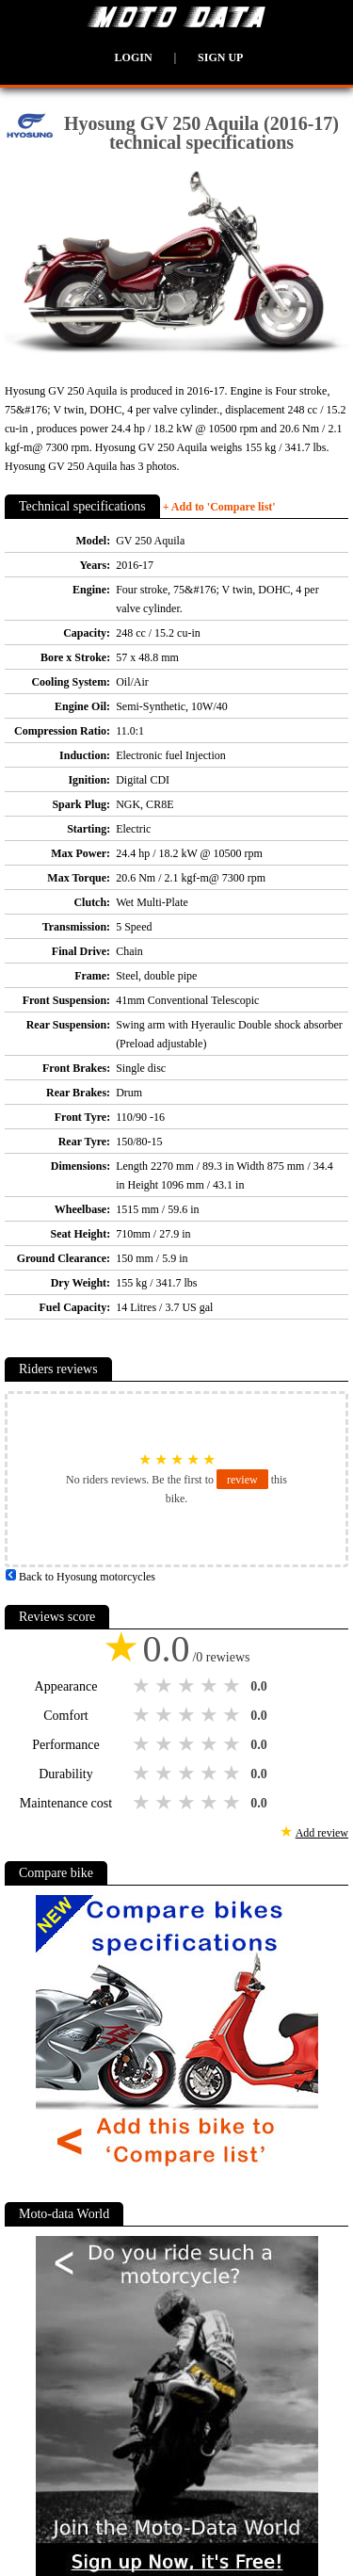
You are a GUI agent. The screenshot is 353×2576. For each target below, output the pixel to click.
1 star (143, 1686)
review (242, 1479)
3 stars (188, 1686)
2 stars (165, 1686)
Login (133, 57)
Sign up (220, 57)
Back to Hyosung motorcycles (80, 1576)
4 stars (211, 1686)
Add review (322, 1832)
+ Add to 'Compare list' (219, 506)
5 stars (233, 1686)
